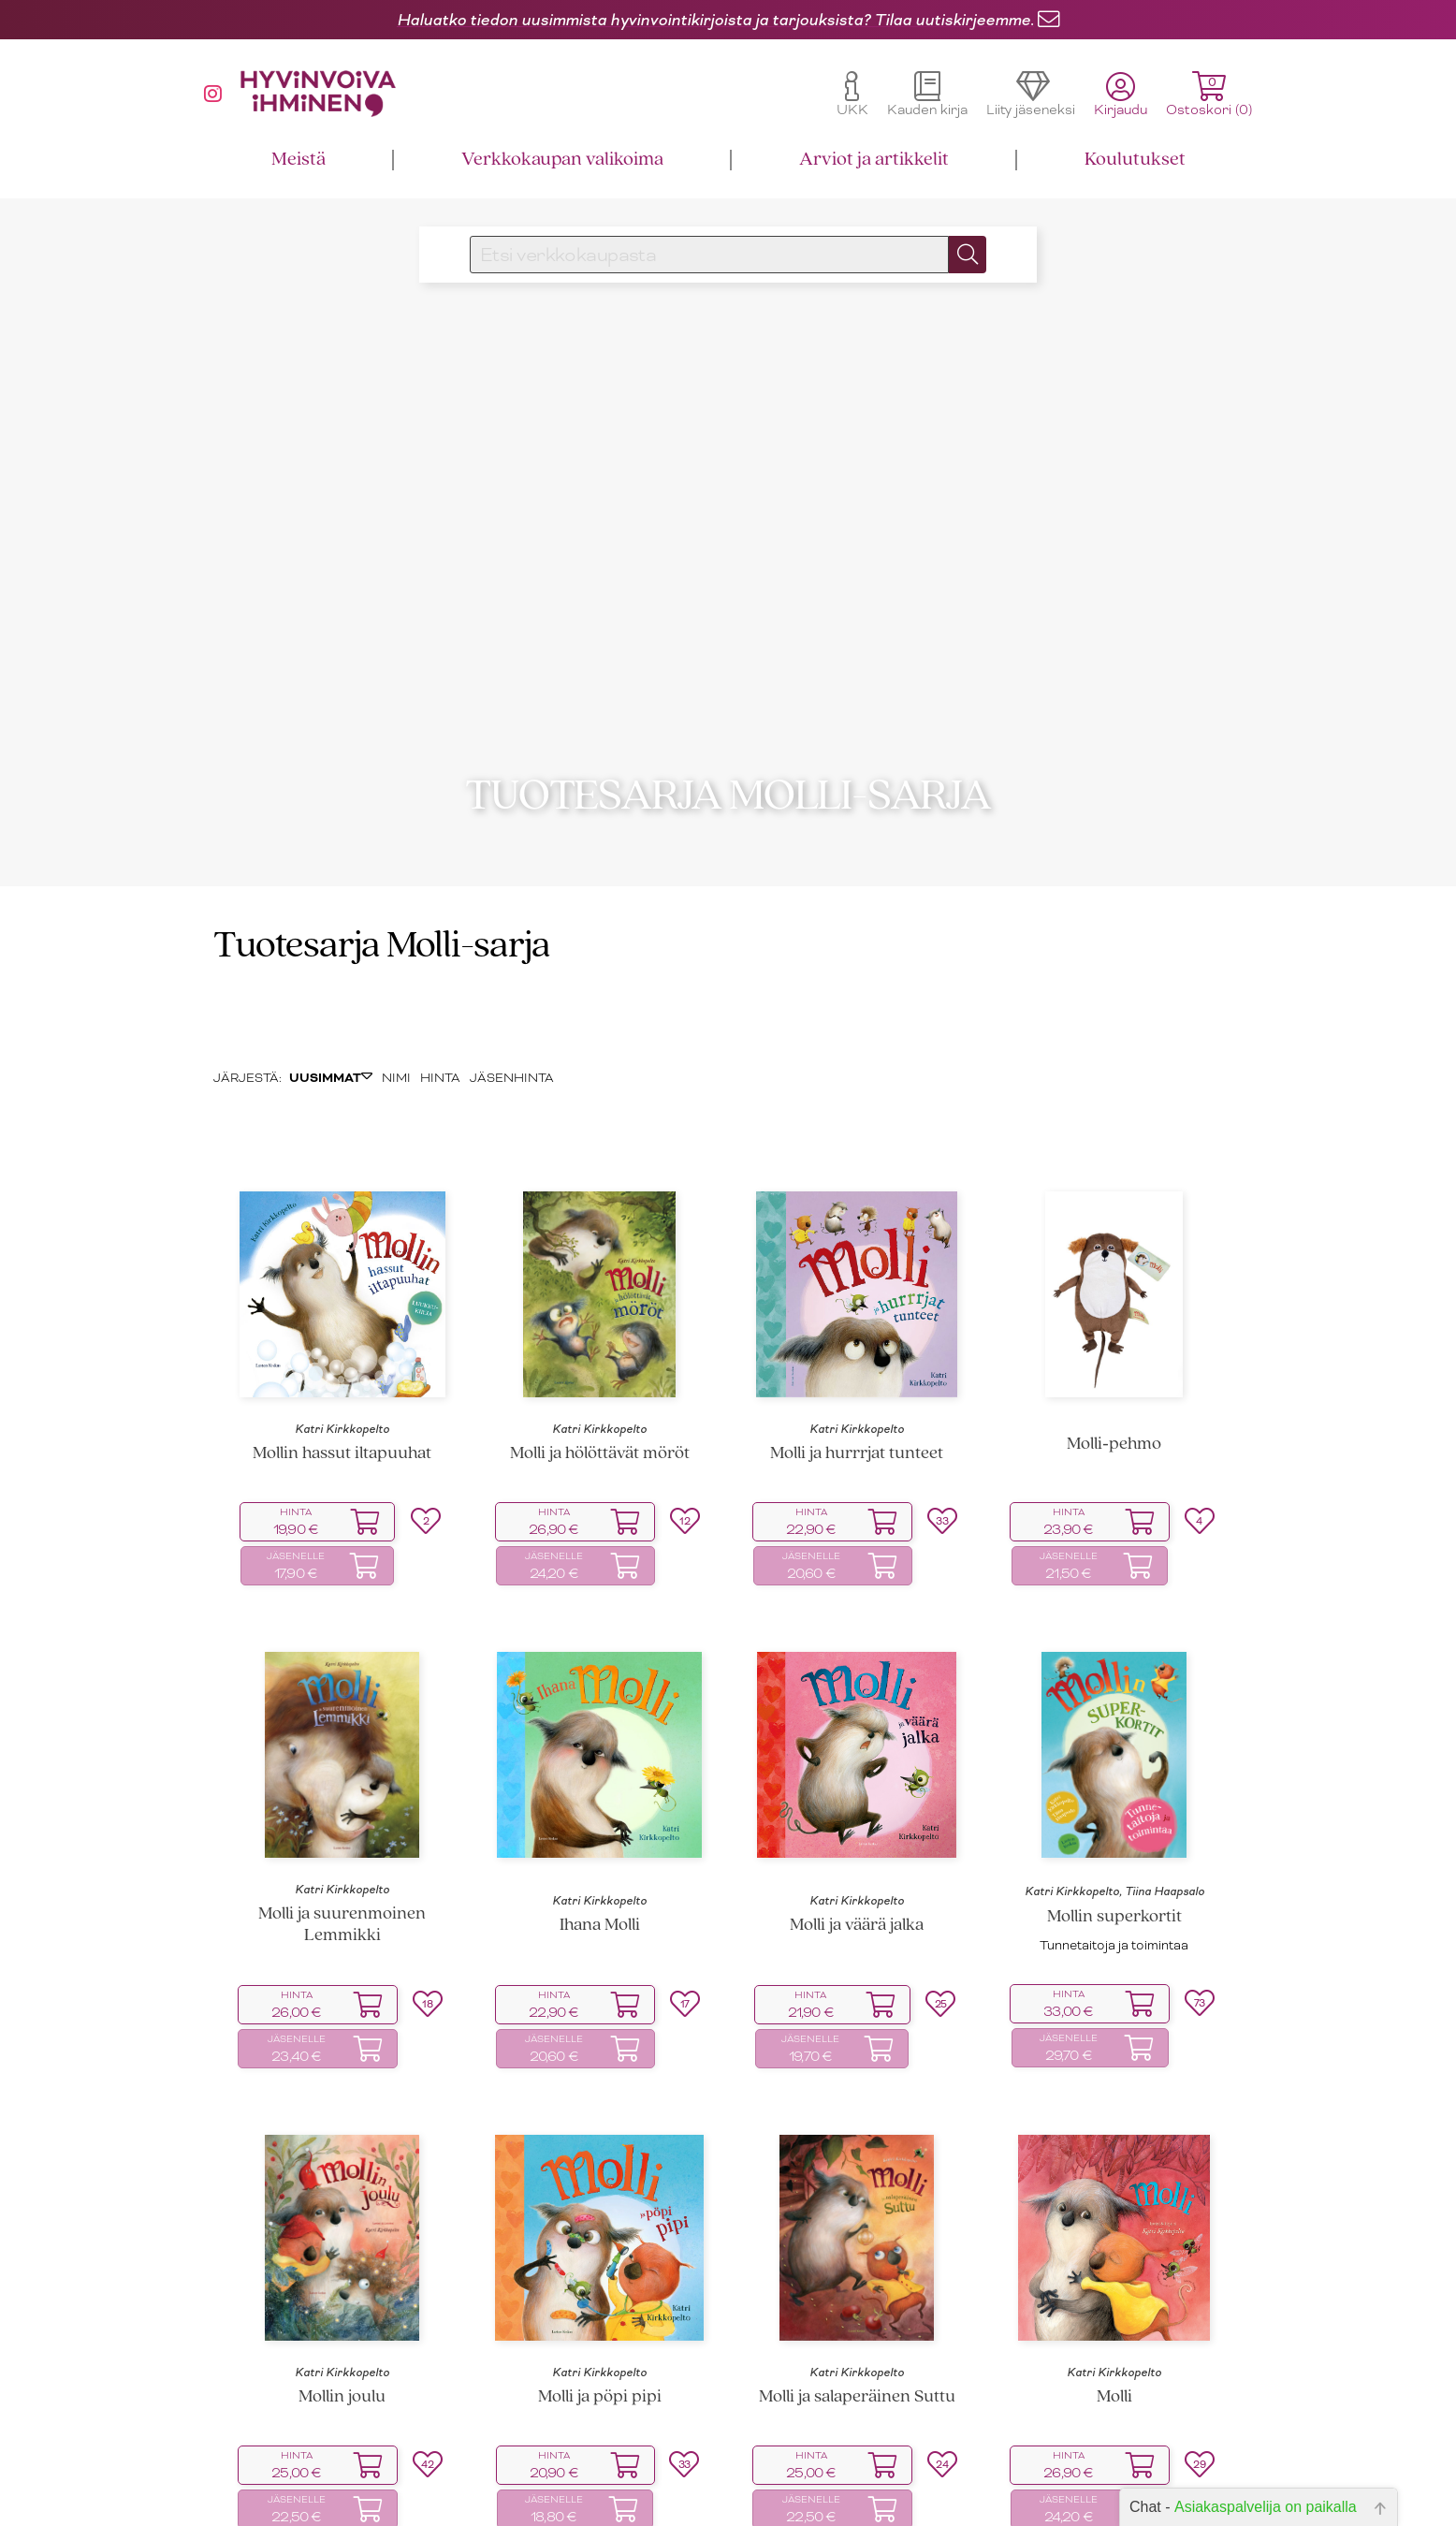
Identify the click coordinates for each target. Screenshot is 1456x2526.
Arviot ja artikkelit (874, 159)
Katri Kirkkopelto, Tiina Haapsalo (1114, 1882)
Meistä (298, 159)
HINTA (440, 1068)
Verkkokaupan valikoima (562, 159)
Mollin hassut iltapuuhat (342, 1444)
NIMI (396, 1068)
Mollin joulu (342, 2388)
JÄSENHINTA (512, 1068)
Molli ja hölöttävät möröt (600, 1444)
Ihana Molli (600, 1916)
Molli (1114, 2388)
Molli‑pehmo (1113, 1435)
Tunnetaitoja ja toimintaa (1114, 1936)
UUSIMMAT (330, 1068)
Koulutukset (1135, 159)
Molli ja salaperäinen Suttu (857, 2388)
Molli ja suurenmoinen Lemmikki (342, 1915)
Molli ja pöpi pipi (600, 2388)
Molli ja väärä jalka (857, 1916)
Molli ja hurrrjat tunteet (856, 1444)
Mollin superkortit (1114, 1908)
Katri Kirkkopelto (342, 1419)
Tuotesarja (296, 937)
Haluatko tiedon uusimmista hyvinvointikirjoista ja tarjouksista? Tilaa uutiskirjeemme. (715, 19)
